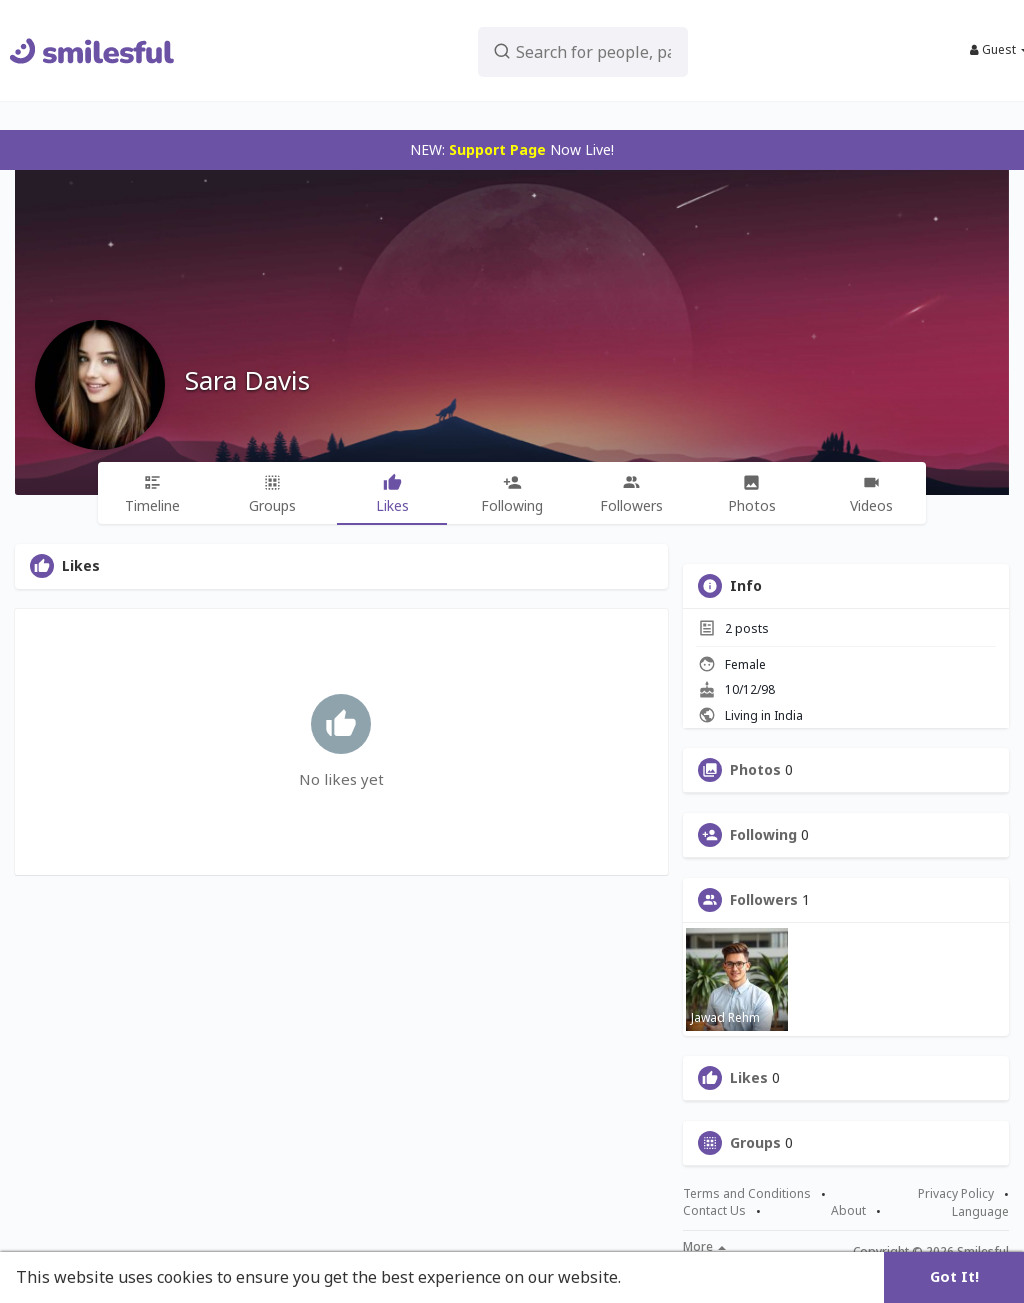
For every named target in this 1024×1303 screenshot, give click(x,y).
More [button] (704, 1247)
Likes (749, 1078)
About (848, 1211)
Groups (755, 1143)
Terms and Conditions (747, 1194)
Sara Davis (247, 380)
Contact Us (714, 1211)
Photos (755, 770)
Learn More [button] (672, 1277)
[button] (587, 50)
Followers (764, 900)
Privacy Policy (956, 1194)
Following (763, 835)
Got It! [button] (954, 1276)
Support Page (497, 149)
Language (980, 1211)
